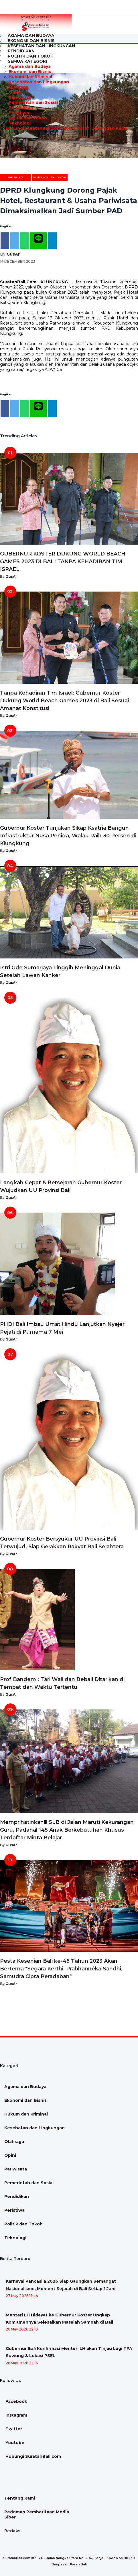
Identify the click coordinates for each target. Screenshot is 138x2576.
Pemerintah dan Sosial (33, 102)
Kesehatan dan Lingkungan (41, 45)
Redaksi (12, 2530)
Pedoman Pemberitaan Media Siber (36, 2514)
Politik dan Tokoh (28, 117)
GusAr (13, 254)
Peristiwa (19, 112)
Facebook (15, 2401)
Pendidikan (21, 107)
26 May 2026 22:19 (22, 2329)
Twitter (13, 2428)
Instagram (15, 2415)
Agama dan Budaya (30, 66)
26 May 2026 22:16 (22, 2363)
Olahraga (18, 87)
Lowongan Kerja (108, 128)
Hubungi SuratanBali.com (32, 128)
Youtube (14, 2442)
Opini (14, 92)
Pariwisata (20, 97)
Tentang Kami (19, 2498)
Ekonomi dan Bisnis (30, 71)
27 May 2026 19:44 (22, 2296)
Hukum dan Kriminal (30, 76)
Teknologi (20, 123)
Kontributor (75, 128)
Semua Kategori (27, 61)
